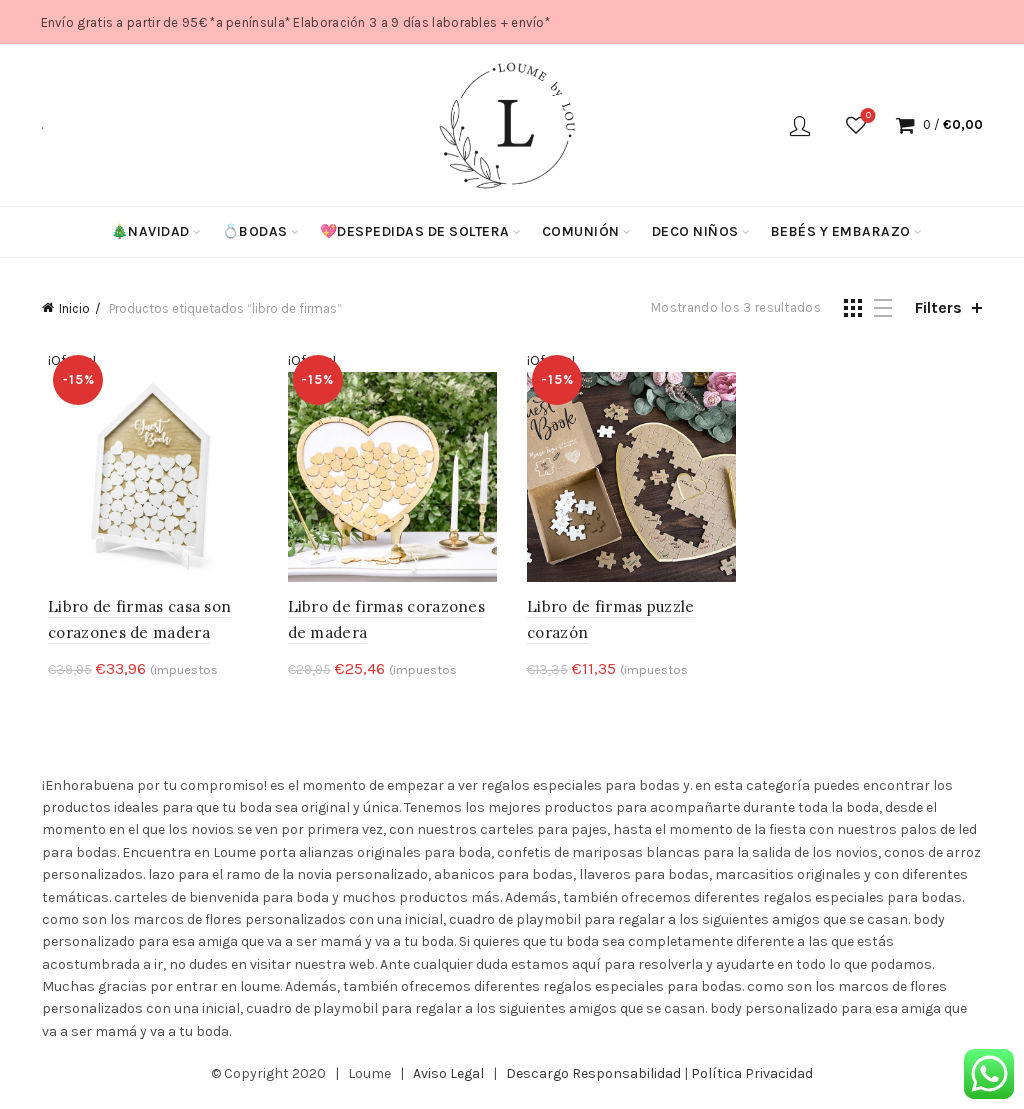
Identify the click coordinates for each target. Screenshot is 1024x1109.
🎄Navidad (150, 231)
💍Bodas (255, 231)
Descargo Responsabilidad (593, 1076)
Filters (938, 307)
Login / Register (800, 125)
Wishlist (866, 116)
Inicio (74, 308)
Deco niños (695, 231)
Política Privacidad (752, 1076)
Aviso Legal (448, 1076)
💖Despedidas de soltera (415, 231)
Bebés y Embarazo (841, 231)
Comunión (581, 231)
